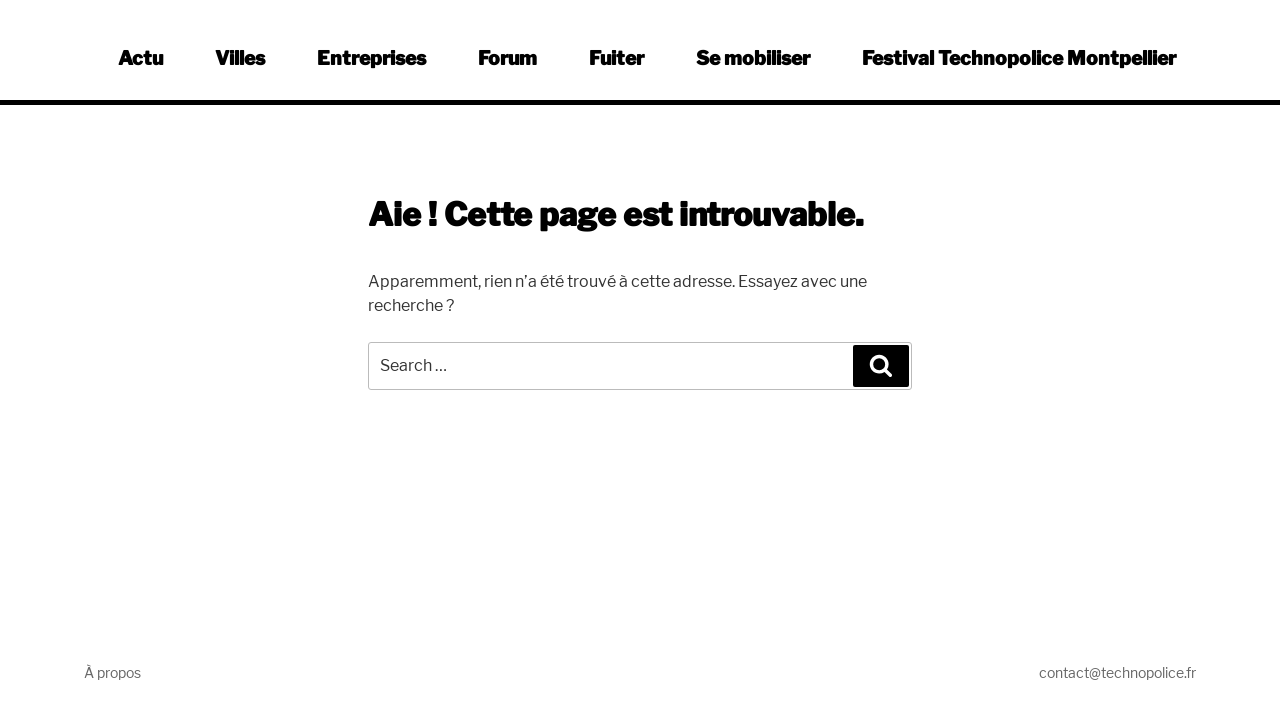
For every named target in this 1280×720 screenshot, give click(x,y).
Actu (140, 58)
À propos (112, 672)
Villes (240, 58)
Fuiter (616, 58)
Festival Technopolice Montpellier (1019, 58)
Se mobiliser (753, 58)
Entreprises (371, 58)
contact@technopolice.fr (1117, 672)
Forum (507, 58)
